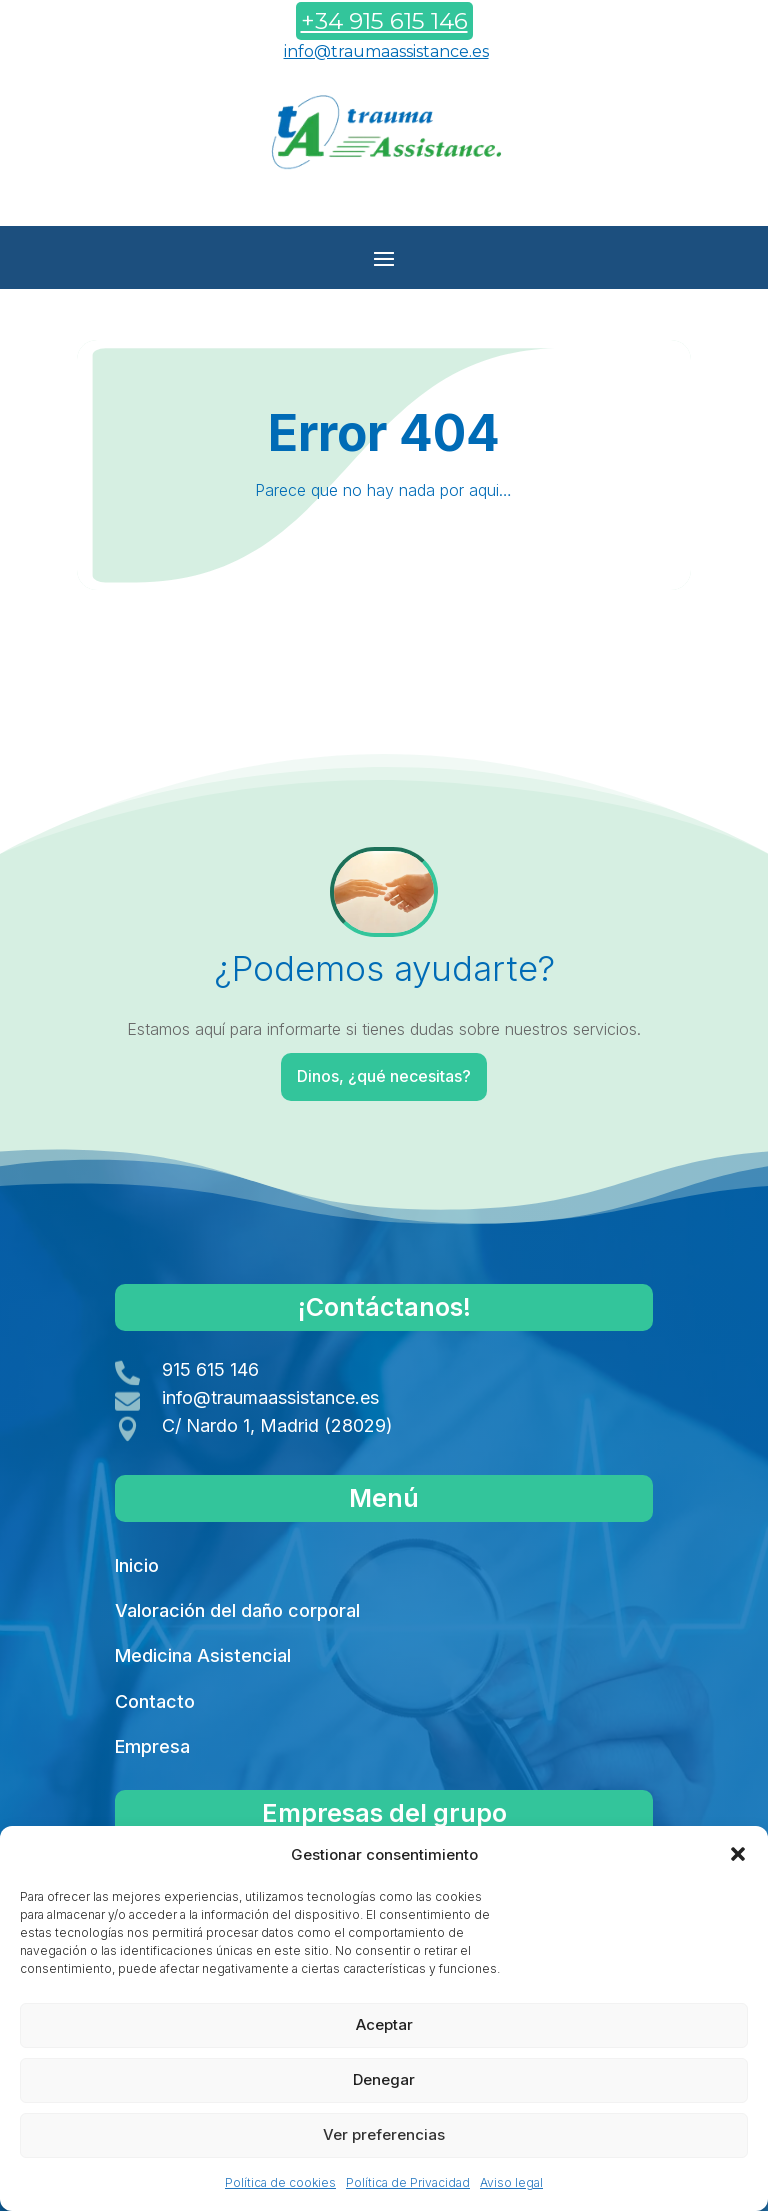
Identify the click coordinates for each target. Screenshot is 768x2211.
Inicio (137, 1565)
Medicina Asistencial (203, 1655)
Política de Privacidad (408, 2182)
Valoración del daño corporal (237, 1610)
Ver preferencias (384, 2134)
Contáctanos (380, 199)
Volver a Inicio (381, 647)
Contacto (155, 1701)
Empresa (152, 1746)
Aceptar (384, 2024)
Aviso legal (511, 2182)
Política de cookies (280, 2182)
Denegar (384, 2079)
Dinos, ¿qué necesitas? (386, 1076)
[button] (738, 1854)
